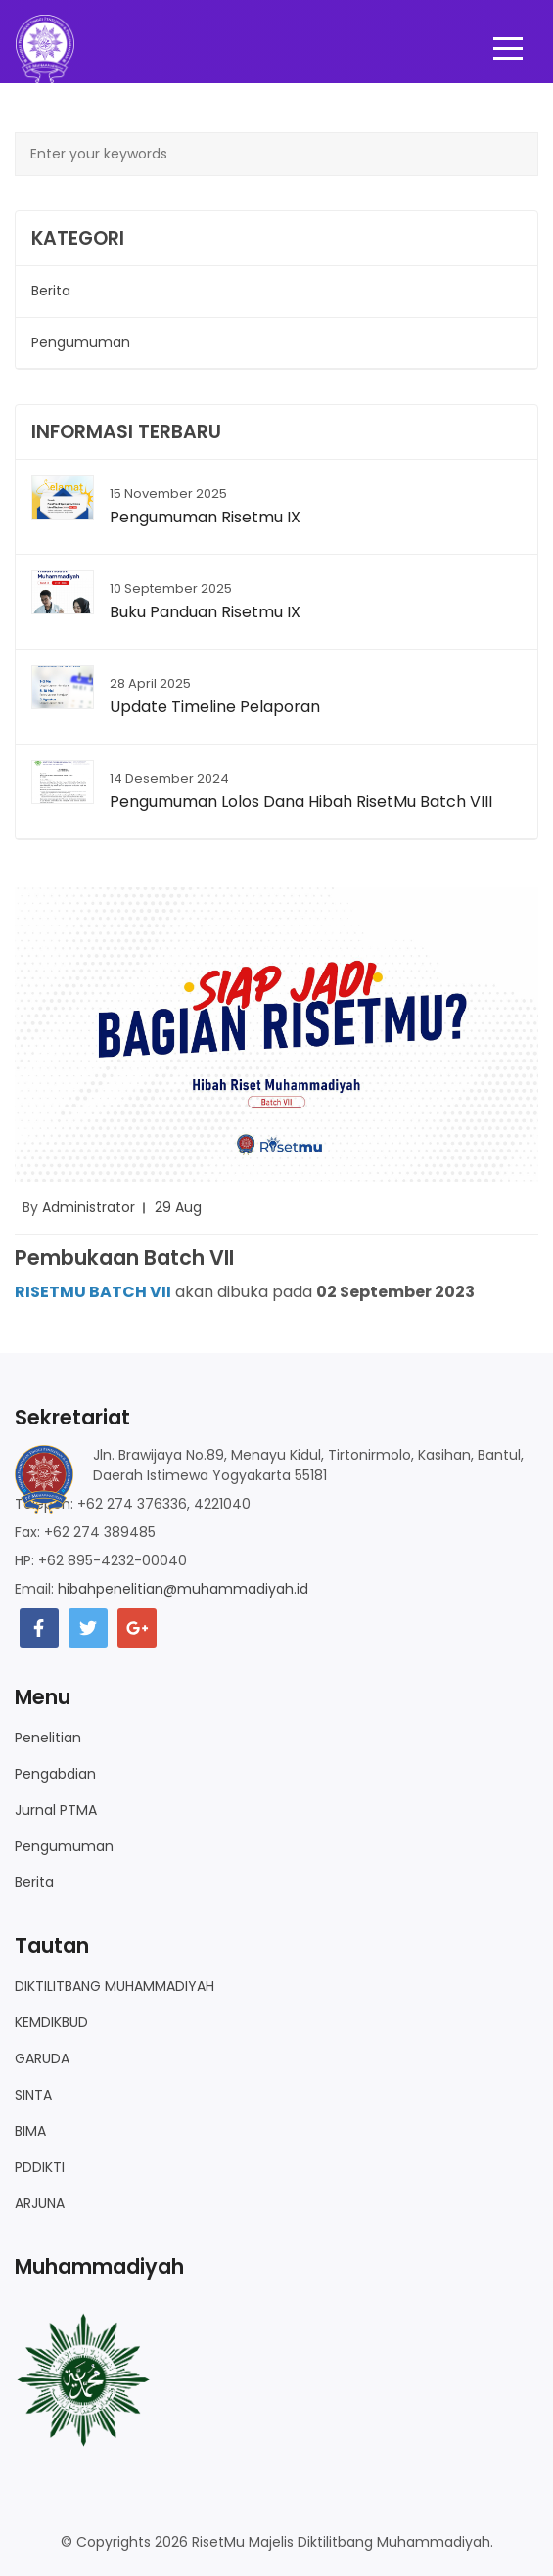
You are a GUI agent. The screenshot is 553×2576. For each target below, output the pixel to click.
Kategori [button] (77, 238)
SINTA (33, 2094)
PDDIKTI (40, 2167)
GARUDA (42, 2058)
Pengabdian (55, 1774)
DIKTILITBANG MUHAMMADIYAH (114, 1986)
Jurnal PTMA (56, 1810)
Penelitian (48, 1737)
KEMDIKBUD (51, 2022)
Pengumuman (64, 1846)
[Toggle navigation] (508, 49)
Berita (34, 1882)
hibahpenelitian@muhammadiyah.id (183, 1589)
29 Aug (178, 1207)
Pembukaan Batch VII (124, 1257)
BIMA (30, 2131)
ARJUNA (40, 2203)
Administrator (88, 1207)
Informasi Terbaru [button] (126, 432)
